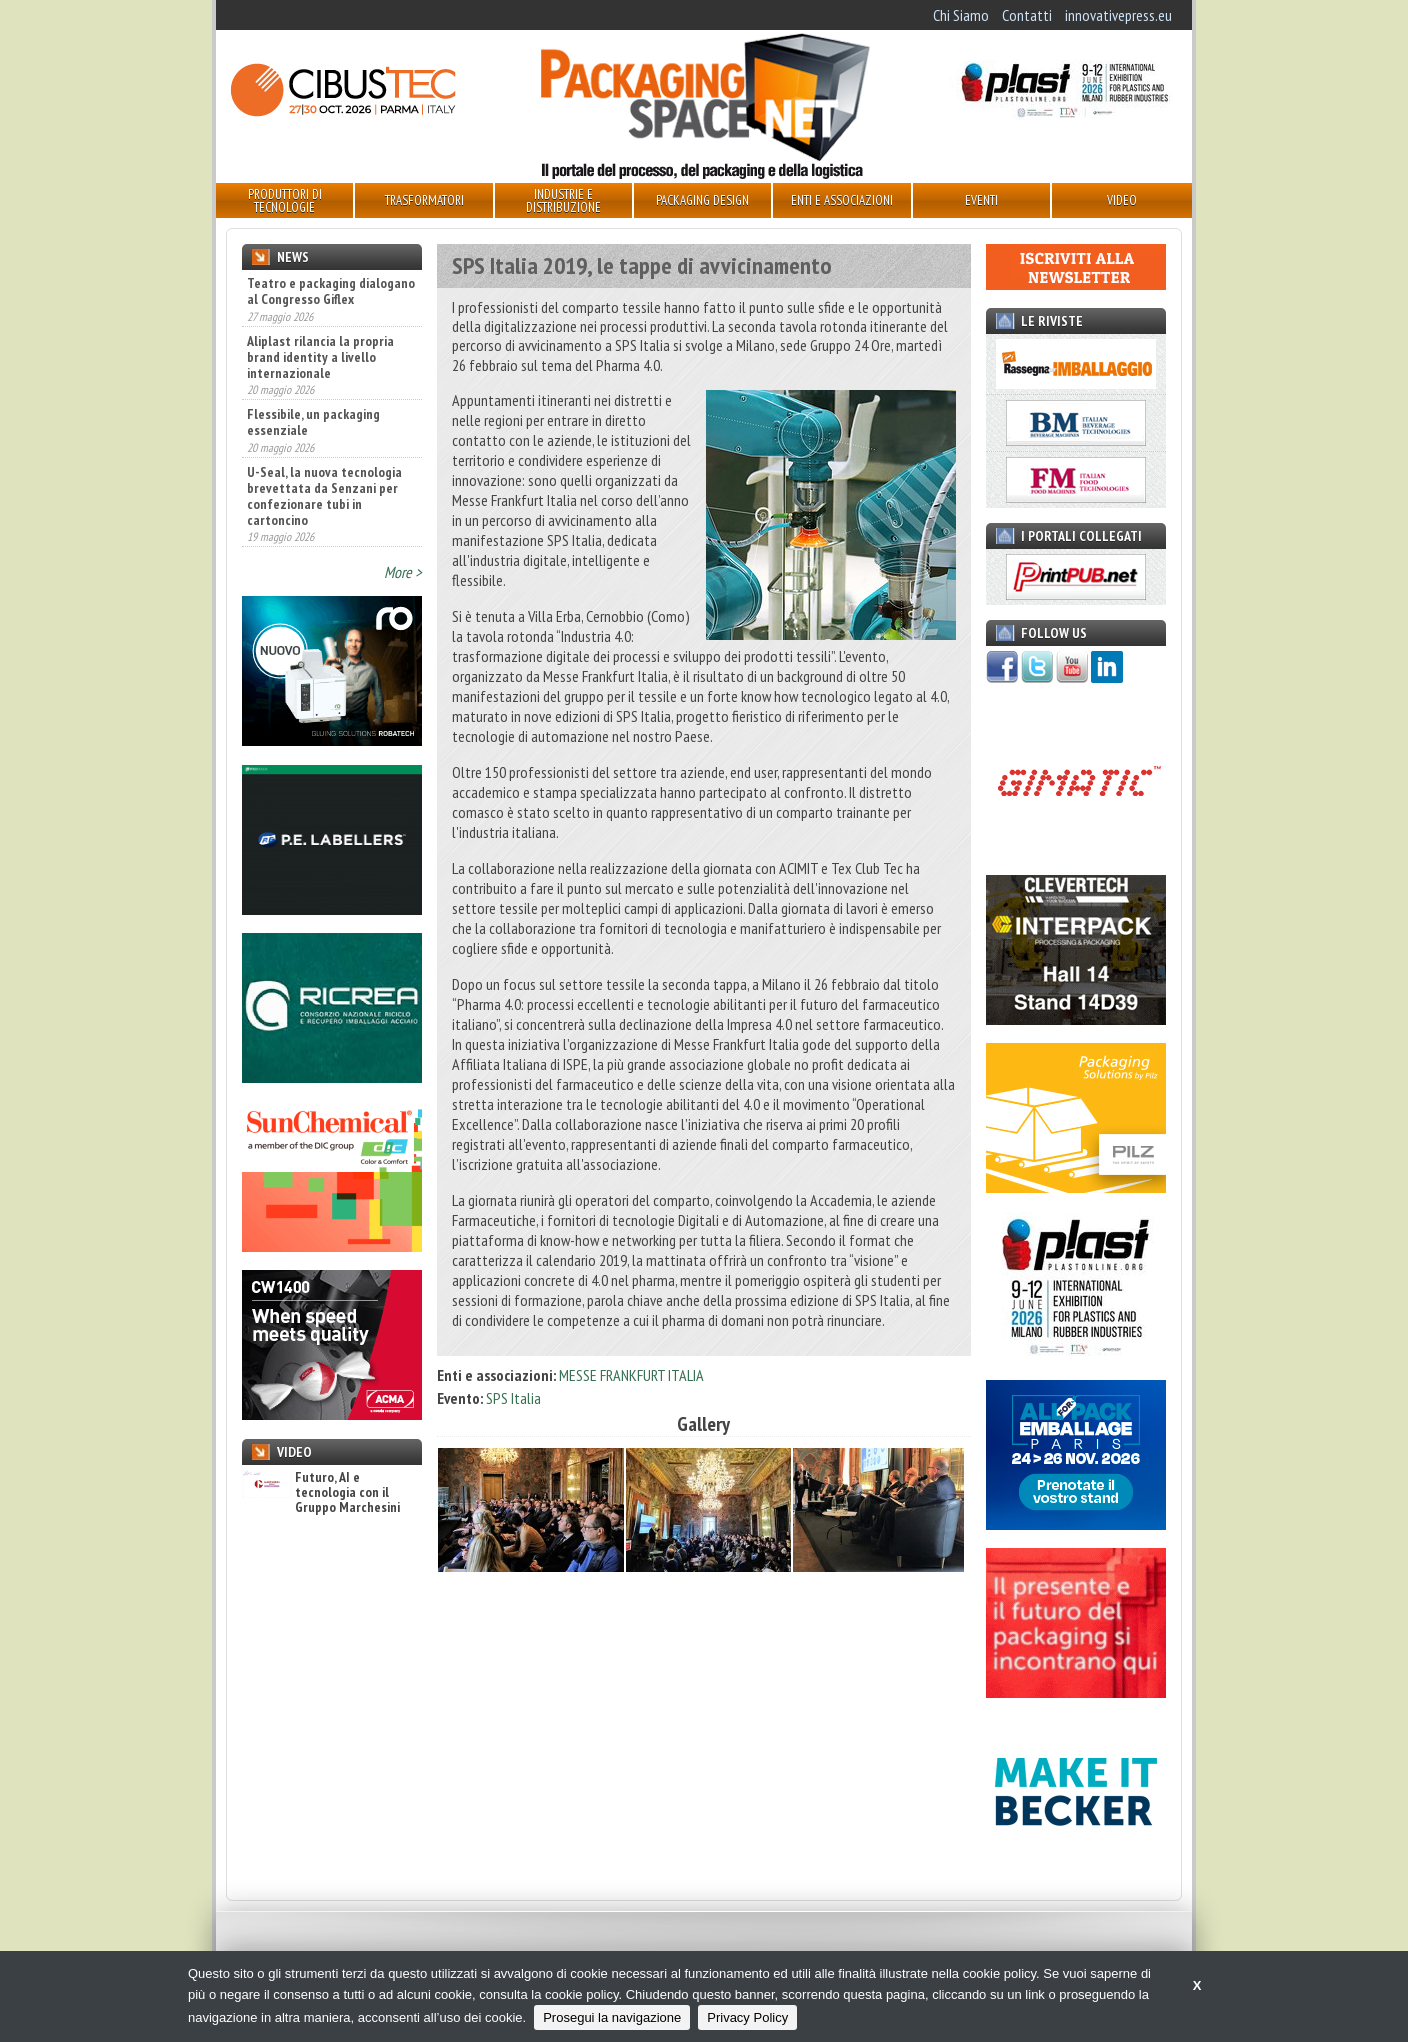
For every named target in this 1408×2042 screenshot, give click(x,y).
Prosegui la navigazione (612, 2017)
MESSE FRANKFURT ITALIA (631, 1375)
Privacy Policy (747, 2017)
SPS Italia (513, 1398)
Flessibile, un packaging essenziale (313, 422)
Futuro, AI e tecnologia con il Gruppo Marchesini (321, 1493)
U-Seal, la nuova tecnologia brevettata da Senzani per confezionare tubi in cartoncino (324, 496)
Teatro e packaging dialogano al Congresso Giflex (331, 291)
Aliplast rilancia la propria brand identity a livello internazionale (320, 357)
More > (403, 572)
